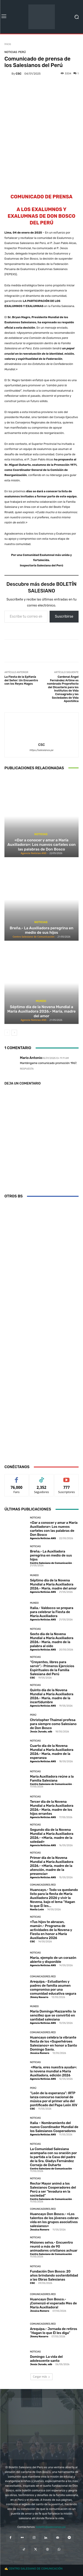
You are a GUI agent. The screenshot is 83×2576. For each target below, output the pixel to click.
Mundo (41, 1000)
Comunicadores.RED (43, 1885)
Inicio (7, 44)
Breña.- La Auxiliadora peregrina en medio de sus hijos (41, 930)
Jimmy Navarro (39, 1997)
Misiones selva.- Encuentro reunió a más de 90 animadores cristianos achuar (53, 2246)
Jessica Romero (39, 2053)
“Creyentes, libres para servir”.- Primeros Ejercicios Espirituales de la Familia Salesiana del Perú (52, 1668)
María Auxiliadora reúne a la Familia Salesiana (52, 1778)
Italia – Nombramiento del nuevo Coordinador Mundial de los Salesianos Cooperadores (54, 2127)
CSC (18, 73)
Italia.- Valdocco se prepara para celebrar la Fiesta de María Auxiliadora (51, 1612)
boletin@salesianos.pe (51, 2527)
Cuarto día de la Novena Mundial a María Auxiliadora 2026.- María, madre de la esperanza (51, 1752)
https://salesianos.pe (42, 750)
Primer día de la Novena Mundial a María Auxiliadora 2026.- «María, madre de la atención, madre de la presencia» (51, 1866)
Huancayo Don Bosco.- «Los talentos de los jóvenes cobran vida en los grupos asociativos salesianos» (54, 2220)
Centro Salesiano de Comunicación (33, 936)
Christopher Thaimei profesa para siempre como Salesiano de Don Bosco (53, 1724)
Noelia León (37, 1909)
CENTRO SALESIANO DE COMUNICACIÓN (35, 2568)
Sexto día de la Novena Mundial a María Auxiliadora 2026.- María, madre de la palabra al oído (51, 1640)
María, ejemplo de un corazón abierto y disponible (53, 1960)
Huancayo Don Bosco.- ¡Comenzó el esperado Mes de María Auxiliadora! (53, 2303)
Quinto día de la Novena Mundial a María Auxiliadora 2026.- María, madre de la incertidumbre (51, 1696)
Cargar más (41, 2377)
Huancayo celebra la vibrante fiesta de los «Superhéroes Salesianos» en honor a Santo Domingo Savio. (53, 2043)
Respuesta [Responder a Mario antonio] (27, 1068)
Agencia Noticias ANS (33, 853)
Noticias (10, 52)
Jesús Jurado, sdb (41, 1731)
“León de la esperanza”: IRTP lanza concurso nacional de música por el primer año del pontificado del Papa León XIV (53, 2099)
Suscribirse (64, 616)
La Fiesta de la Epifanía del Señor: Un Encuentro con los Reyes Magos (21, 680)
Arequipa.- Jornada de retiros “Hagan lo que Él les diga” (53, 2331)
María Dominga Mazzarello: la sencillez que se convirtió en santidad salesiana (53, 2015)
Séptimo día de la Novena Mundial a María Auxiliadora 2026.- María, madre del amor (41, 1011)
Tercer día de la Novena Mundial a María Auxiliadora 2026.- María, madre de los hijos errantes (51, 1808)
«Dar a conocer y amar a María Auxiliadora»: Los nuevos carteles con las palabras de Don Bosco (41, 844)
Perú (22, 52)
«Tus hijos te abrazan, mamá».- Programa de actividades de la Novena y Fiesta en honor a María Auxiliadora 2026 (51, 1930)
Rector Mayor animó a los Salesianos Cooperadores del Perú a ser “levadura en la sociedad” (53, 2189)
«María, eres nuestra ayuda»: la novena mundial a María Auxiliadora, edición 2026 (53, 2071)
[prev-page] (7, 1033)
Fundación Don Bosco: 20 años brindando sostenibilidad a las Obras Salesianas (54, 2275)
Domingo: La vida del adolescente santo (46, 2359)
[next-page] (14, 1033)
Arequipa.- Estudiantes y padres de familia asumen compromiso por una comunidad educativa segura (53, 1988)
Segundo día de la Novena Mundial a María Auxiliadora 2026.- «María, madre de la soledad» (51, 1836)
